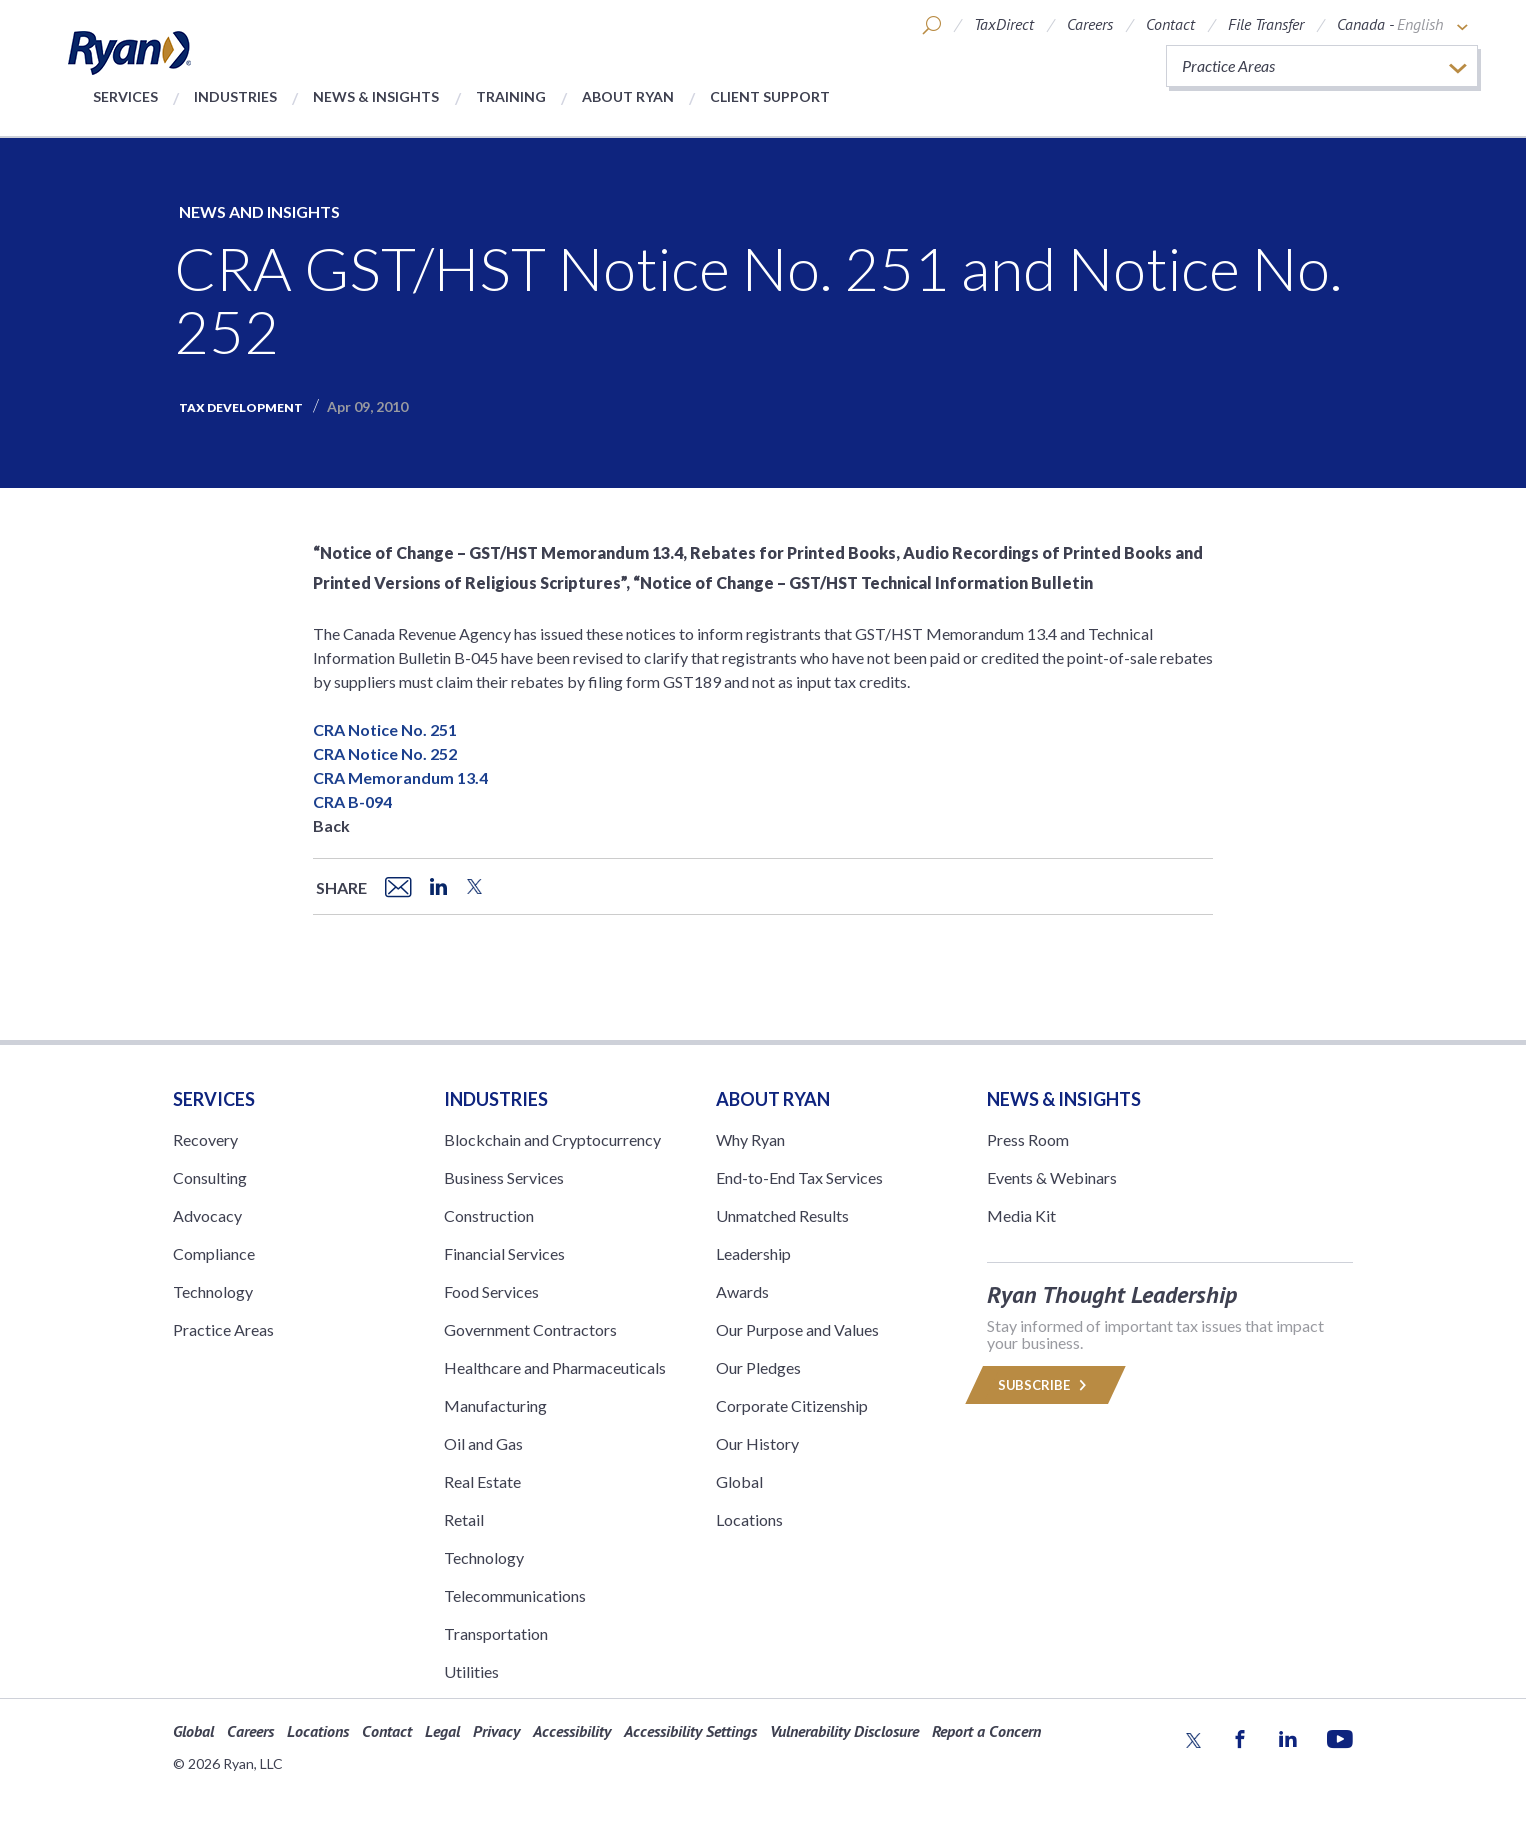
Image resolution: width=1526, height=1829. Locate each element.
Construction (489, 1215)
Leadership (753, 1253)
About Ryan (628, 96)
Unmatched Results (782, 1215)
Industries (235, 96)
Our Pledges (758, 1367)
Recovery (205, 1139)
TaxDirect (1004, 24)
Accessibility (572, 1731)
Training (511, 96)
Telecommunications (515, 1595)
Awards (742, 1291)
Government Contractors (530, 1329)
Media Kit (1021, 1215)
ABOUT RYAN (773, 1099)
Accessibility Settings (690, 1731)
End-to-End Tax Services (799, 1177)
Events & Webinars (1052, 1177)
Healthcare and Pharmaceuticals (555, 1367)
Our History (757, 1443)
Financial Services (504, 1253)
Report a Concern (986, 1731)
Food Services (491, 1291)
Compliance (214, 1253)
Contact (1170, 24)
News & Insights (376, 96)
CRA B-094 (352, 801)
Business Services (504, 1177)
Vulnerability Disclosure (844, 1731)
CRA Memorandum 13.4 (400, 777)
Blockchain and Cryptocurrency (552, 1139)
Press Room (1028, 1139)
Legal (442, 1731)
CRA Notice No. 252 (385, 753)
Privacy (496, 1731)
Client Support (770, 96)
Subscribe (1046, 1385)
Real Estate (482, 1481)
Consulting (210, 1177)
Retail (464, 1519)
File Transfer (1266, 24)
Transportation (496, 1633)
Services (125, 96)
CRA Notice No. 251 (385, 729)
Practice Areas (223, 1329)
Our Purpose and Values (797, 1329)
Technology (213, 1291)
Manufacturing (495, 1405)
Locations (749, 1519)
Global (739, 1481)
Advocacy (207, 1215)
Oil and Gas (483, 1443)
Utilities (471, 1671)
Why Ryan (750, 1139)
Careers (1090, 24)
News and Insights (259, 211)
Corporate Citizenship (792, 1405)
